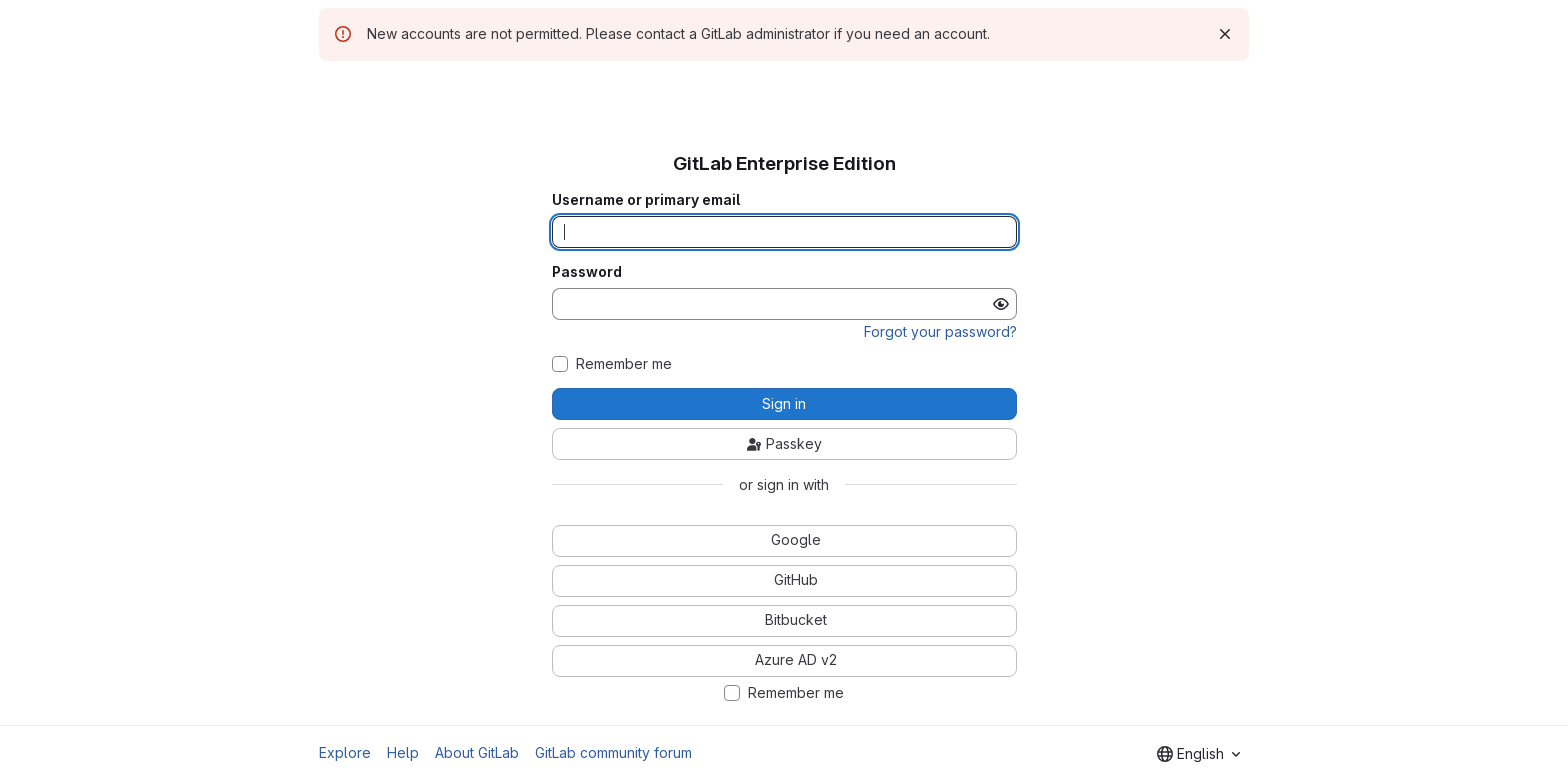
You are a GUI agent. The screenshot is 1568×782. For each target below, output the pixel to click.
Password (587, 272)
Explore (345, 752)
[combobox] (1198, 754)
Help (403, 752)
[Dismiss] (1225, 34)
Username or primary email (646, 200)
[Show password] (1001, 304)
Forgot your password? (940, 331)
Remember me (624, 364)
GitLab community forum (613, 752)
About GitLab (477, 752)
